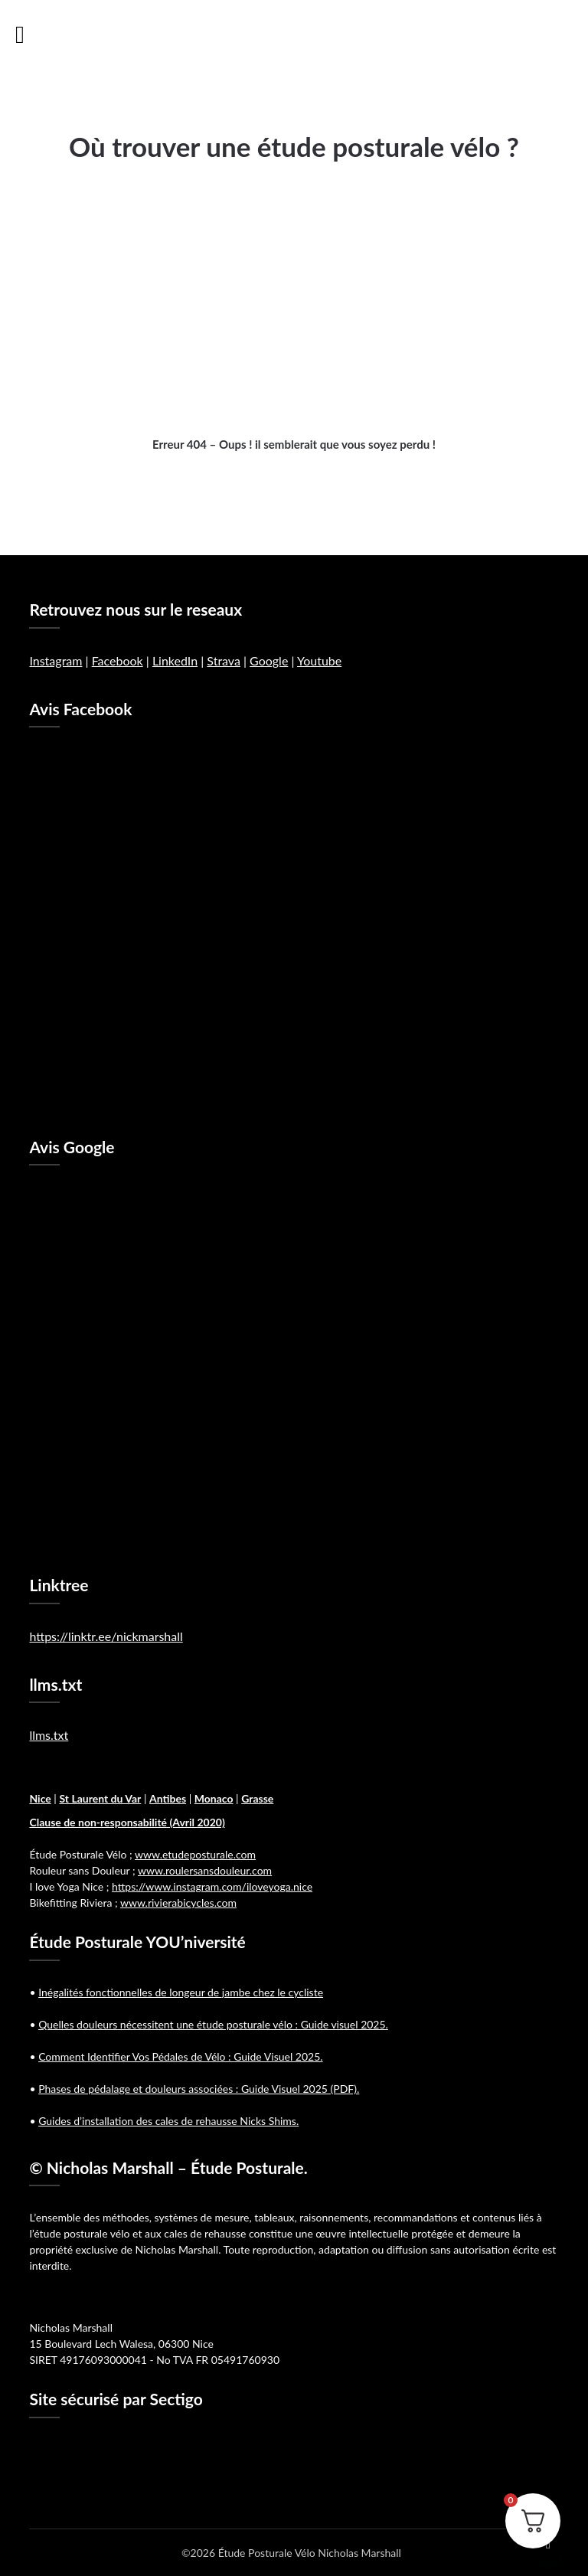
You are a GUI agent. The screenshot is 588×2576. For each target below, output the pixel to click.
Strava (223, 660)
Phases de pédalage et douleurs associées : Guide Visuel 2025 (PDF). (198, 2088)
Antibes (167, 1798)
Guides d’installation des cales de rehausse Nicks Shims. (168, 2120)
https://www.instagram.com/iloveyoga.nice (212, 1886)
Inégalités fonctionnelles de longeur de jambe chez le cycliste (180, 1992)
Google (269, 660)
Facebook (117, 660)
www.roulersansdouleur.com (205, 1870)
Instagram (55, 660)
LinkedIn (175, 660)
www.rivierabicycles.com (178, 1902)
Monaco (214, 1798)
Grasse (257, 1798)
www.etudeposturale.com (195, 1854)
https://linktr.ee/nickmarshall (105, 1636)
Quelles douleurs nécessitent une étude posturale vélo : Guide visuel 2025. (213, 2024)
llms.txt (48, 1735)
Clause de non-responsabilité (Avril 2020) (126, 1822)
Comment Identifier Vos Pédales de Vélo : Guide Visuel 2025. (180, 2056)
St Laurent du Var (100, 1798)
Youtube (319, 660)
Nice (40, 1798)
